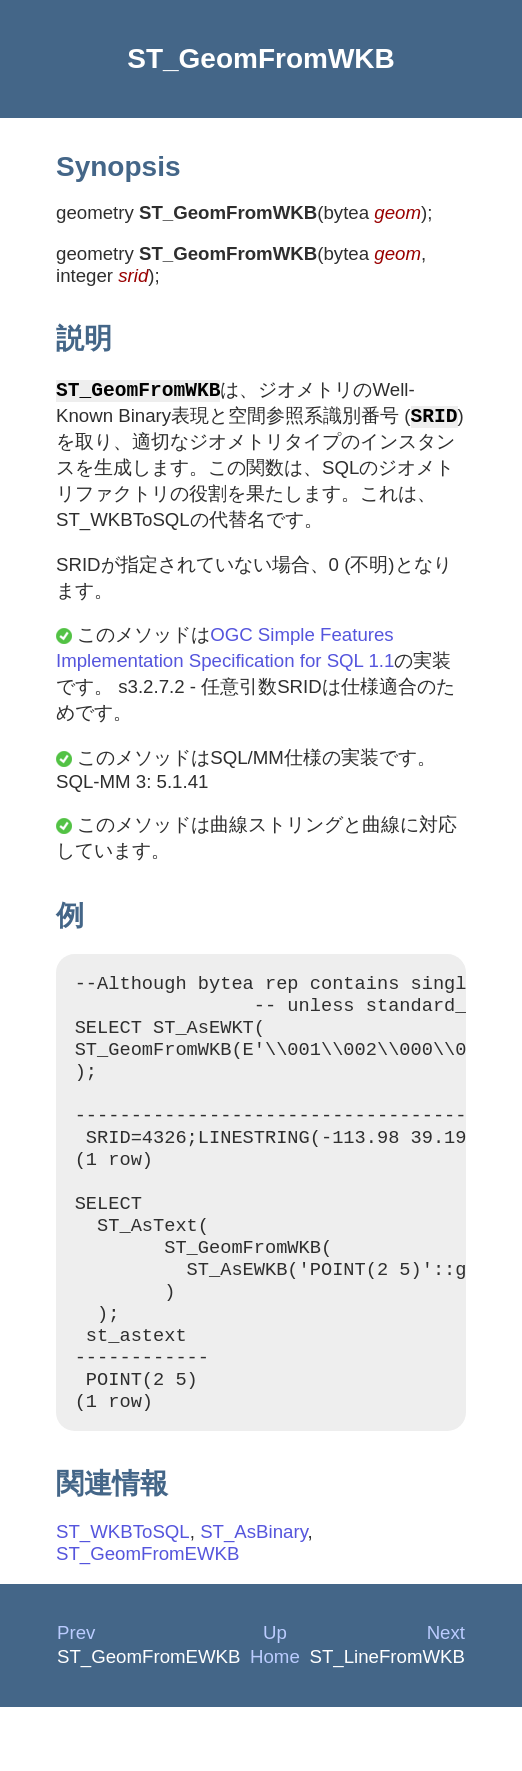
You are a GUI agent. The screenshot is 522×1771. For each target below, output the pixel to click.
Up (275, 1696)
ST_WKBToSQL (123, 1595)
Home (275, 1720)
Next (446, 1696)
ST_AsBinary (253, 1595)
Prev (76, 1696)
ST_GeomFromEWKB (147, 1617)
